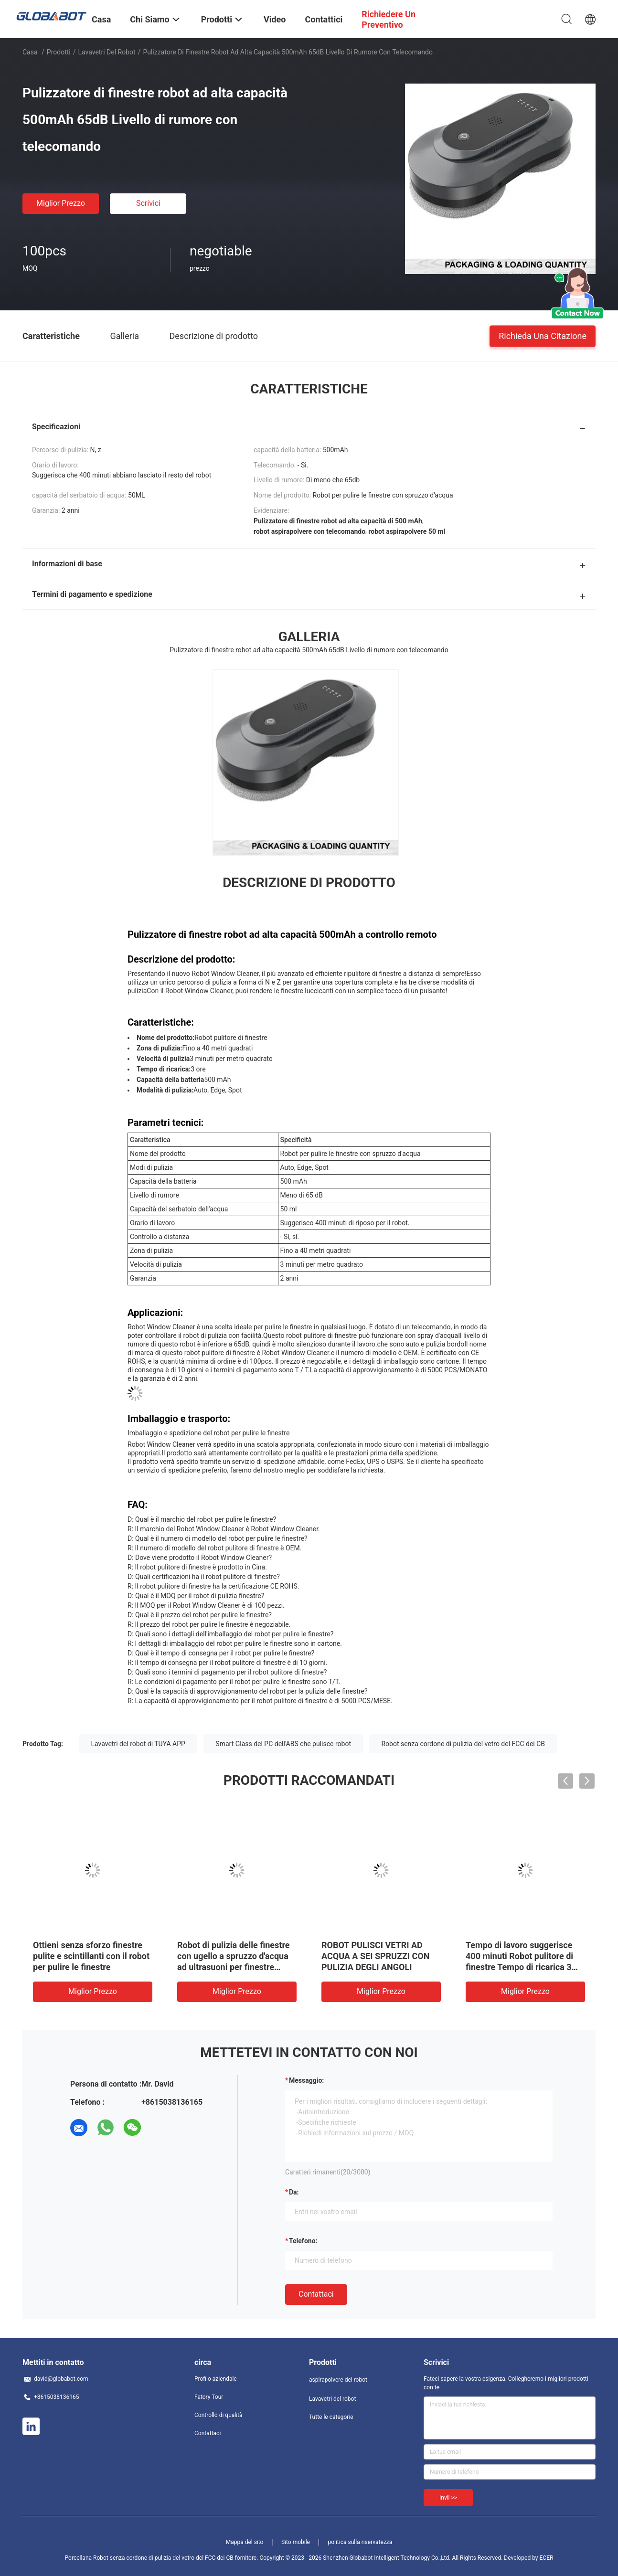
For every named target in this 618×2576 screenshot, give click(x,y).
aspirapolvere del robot (338, 2379)
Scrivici (148, 203)
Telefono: (303, 2241)
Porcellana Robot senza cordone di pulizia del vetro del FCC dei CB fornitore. (162, 2558)
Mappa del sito (245, 2542)
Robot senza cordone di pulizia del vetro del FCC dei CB (463, 1744)
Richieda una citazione (542, 335)
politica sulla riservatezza (360, 2542)
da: (294, 2192)
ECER (547, 2558)
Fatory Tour (208, 2397)
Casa (30, 52)
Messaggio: (306, 2080)
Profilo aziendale (215, 2378)
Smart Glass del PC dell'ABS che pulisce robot (283, 1744)
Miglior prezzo (60, 203)
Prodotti (59, 52)
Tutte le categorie (331, 2417)
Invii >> (448, 2497)
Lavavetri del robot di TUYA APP (138, 1744)
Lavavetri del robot (107, 52)
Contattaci (316, 2294)
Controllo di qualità (218, 2415)
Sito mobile (295, 2542)
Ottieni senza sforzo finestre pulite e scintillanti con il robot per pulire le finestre (91, 1956)
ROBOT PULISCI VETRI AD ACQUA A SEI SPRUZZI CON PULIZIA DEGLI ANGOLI (375, 1956)
